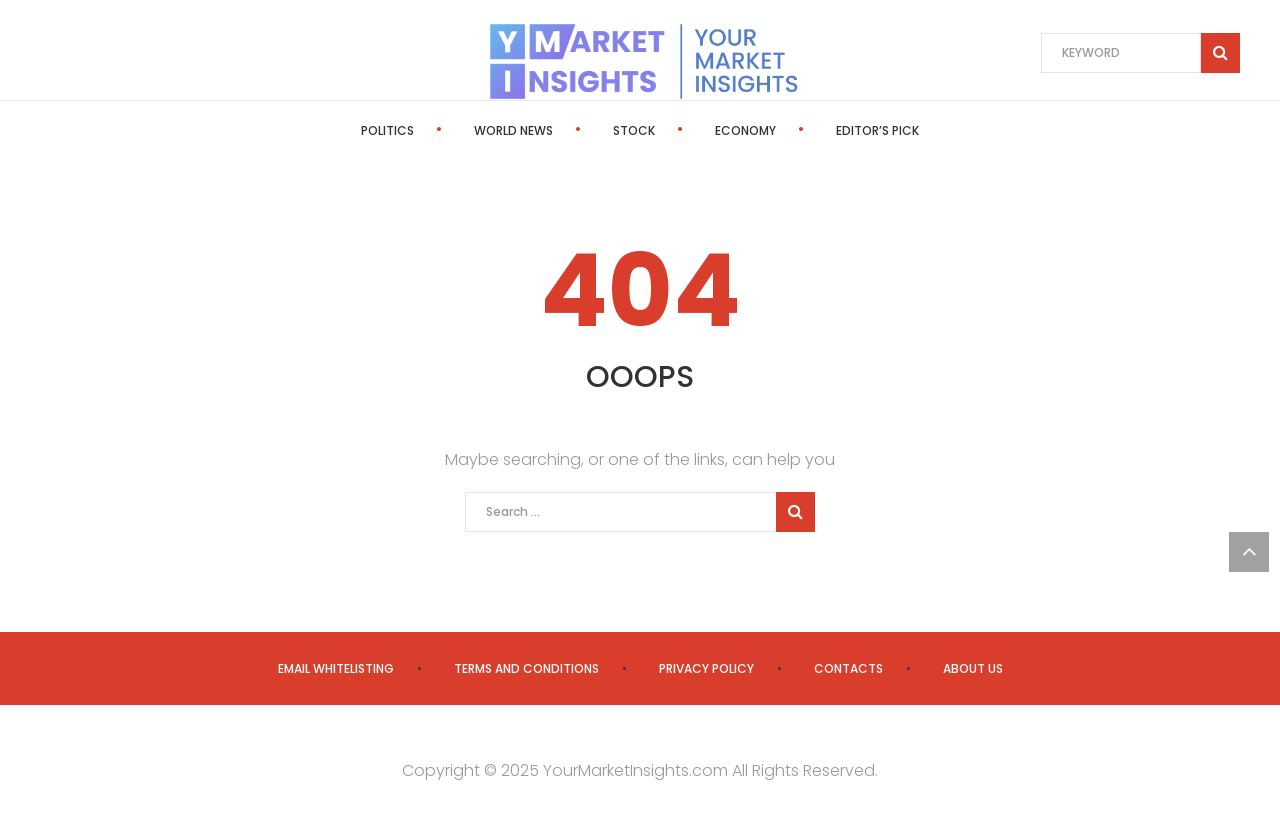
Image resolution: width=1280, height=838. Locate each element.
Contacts (848, 668)
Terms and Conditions (526, 668)
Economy (745, 130)
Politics (387, 130)
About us (973, 668)
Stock (634, 130)
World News (513, 130)
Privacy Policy (706, 668)
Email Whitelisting (336, 668)
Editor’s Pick (877, 130)
